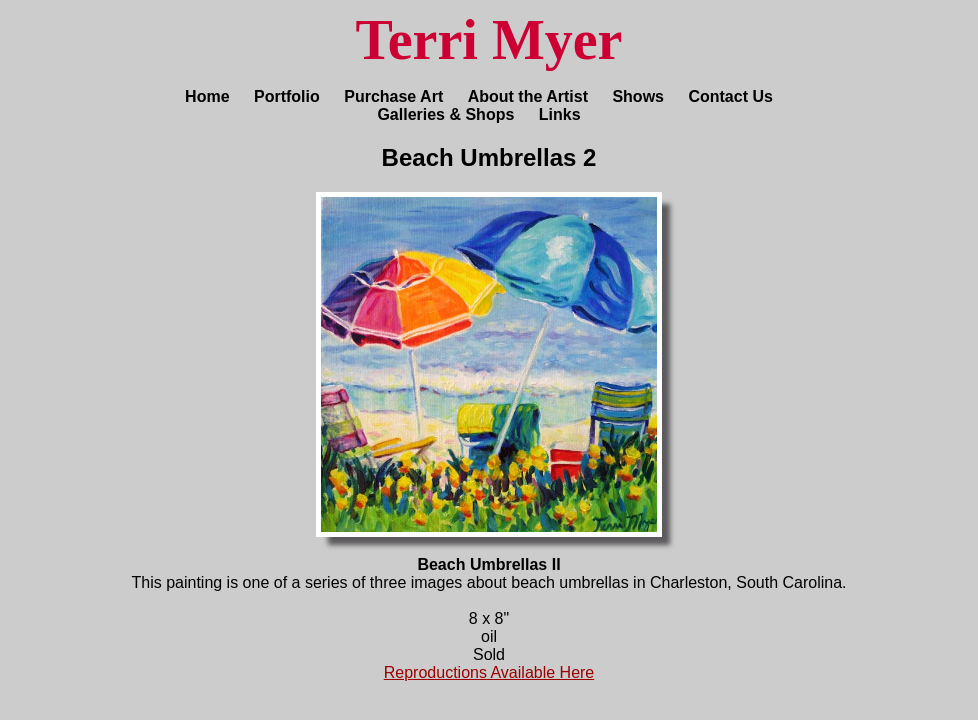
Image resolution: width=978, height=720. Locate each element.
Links (560, 114)
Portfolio (287, 96)
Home (207, 96)
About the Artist (528, 96)
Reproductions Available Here (489, 672)
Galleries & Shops (445, 114)
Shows (638, 96)
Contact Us (730, 96)
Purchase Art (393, 96)
